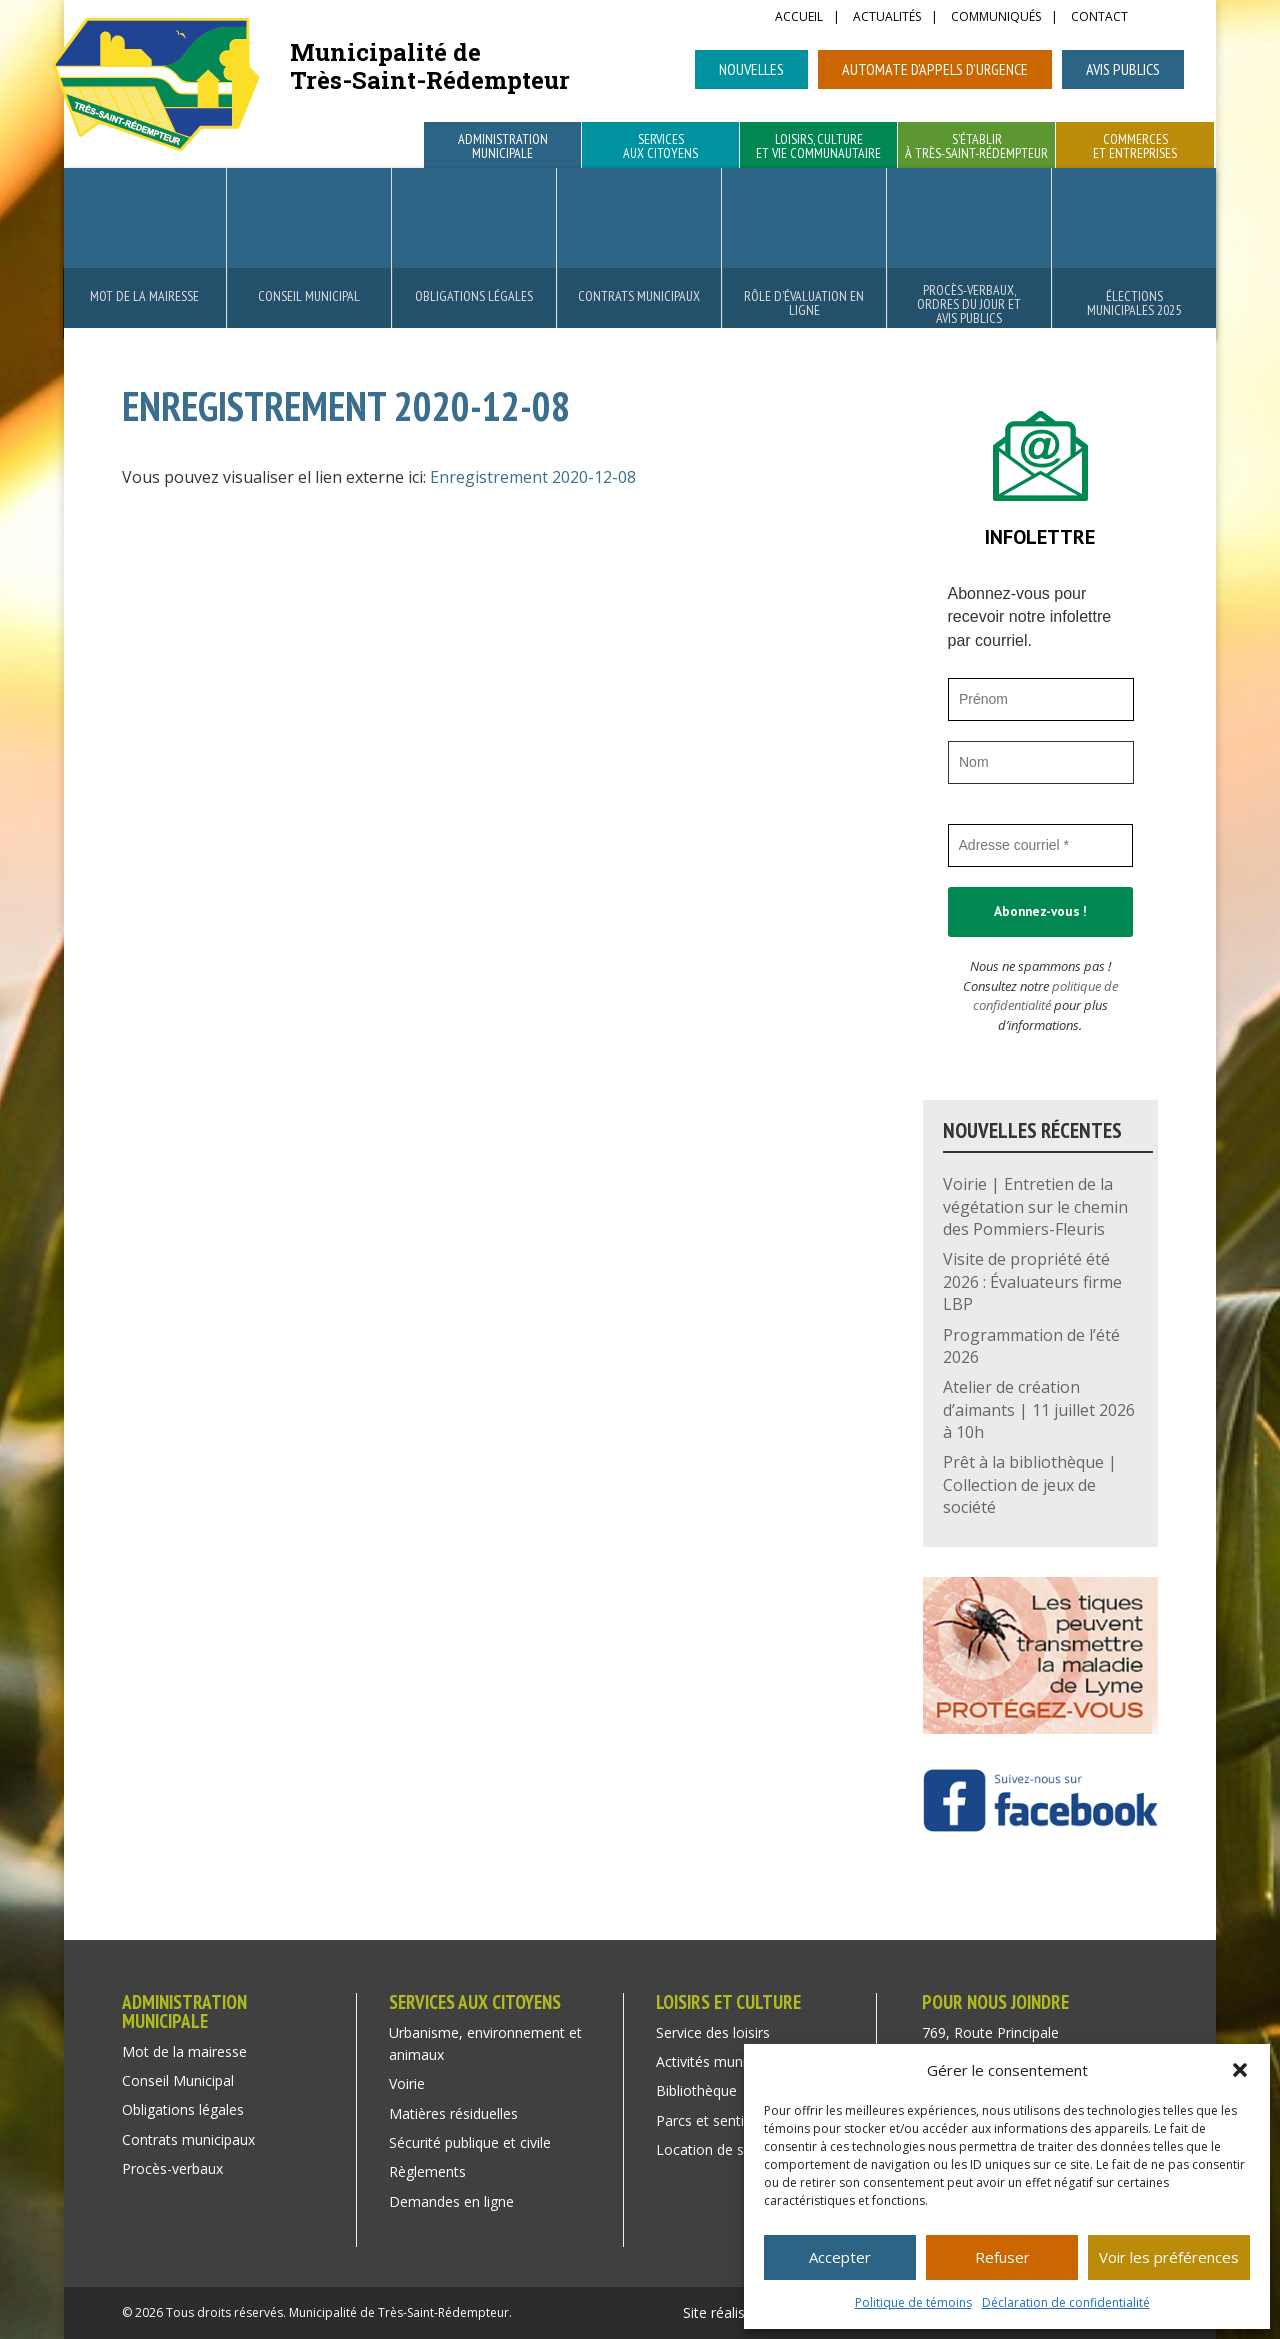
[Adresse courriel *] (1041, 845)
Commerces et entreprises (1135, 147)
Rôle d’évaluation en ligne (804, 303)
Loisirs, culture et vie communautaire (818, 147)
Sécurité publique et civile (470, 2142)
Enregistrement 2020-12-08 (533, 477)
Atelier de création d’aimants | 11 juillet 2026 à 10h (1039, 1409)
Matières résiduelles (453, 2113)
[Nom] (1041, 762)
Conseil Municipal (309, 296)
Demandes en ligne (451, 2201)
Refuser (1002, 2257)
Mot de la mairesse (144, 296)
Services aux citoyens (660, 147)
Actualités (887, 18)
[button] (1240, 2070)
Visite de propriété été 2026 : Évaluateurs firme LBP (1032, 1281)
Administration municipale (503, 147)
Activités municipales (723, 2061)
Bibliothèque (696, 2090)
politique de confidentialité (1045, 996)
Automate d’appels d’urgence (935, 69)
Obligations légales (474, 296)
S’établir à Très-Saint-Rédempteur (976, 147)
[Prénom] (1041, 699)
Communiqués (996, 18)
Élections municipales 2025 (1134, 303)
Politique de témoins (913, 2302)
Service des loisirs (713, 2032)
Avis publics (1123, 69)
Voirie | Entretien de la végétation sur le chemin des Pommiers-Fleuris (1035, 1206)
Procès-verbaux (172, 2168)
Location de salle (711, 2149)
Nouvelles (751, 69)
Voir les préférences (1169, 2257)
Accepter (840, 2257)
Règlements (427, 2171)
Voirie (407, 2083)
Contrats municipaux (639, 296)
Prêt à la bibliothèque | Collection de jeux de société (1030, 1484)
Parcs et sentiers (710, 2120)
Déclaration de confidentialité (1066, 2302)
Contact (1099, 18)
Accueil (799, 18)
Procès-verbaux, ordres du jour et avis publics (969, 304)
